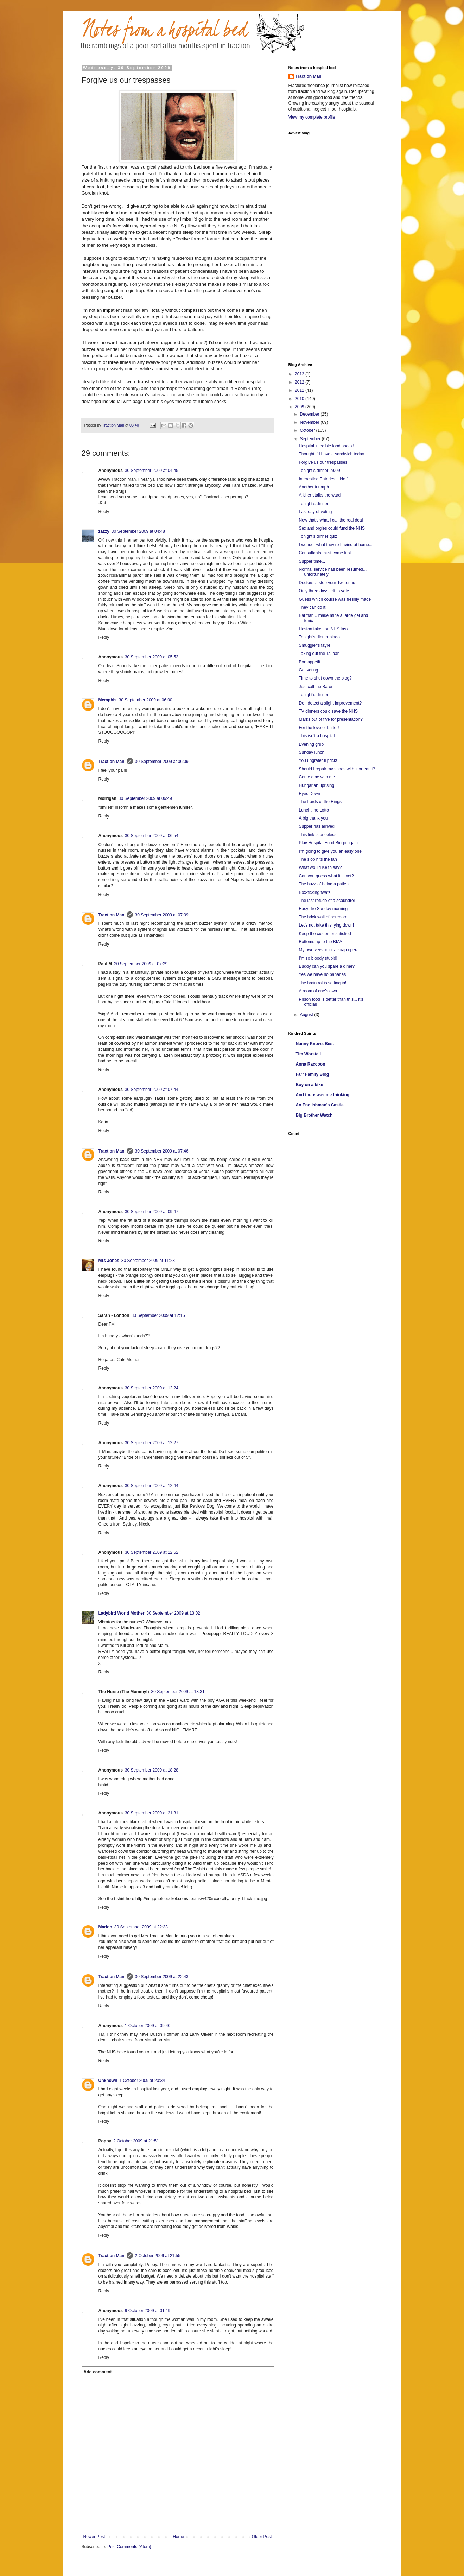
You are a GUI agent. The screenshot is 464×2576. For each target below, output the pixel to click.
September (311, 438)
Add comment (98, 2371)
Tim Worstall (308, 1054)
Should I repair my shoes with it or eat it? (337, 768)
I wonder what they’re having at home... (335, 544)
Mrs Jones (108, 1260)
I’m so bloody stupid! (318, 958)
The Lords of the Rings (320, 801)
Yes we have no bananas (322, 974)
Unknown (107, 2080)
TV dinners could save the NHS (328, 711)
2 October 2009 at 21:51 (136, 2141)
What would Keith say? (320, 867)
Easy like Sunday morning (323, 908)
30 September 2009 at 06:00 (145, 699)
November (310, 422)
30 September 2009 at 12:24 (151, 1387)
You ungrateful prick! (318, 760)
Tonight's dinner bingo (319, 636)
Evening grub (311, 744)
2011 (300, 390)
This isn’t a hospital (317, 735)
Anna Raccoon (310, 1064)
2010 (300, 398)
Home (178, 2536)
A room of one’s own (318, 991)
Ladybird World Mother (121, 1613)
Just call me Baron (316, 686)
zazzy (103, 531)
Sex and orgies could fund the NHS (331, 528)
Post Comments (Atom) (129, 2546)
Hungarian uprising (316, 785)
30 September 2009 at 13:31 (178, 1691)
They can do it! (312, 607)
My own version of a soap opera (328, 949)
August (307, 1014)
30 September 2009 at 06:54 (151, 835)
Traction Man (111, 761)
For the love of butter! (319, 727)
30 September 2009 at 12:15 (158, 1315)
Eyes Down (309, 793)
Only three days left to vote (324, 590)
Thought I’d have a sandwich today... (333, 454)
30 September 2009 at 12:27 (151, 1442)
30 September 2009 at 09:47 (151, 1211)
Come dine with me (317, 777)
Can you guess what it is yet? (326, 875)
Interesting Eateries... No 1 (324, 478)
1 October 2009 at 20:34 (142, 2080)
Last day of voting (315, 511)
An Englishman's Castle (320, 1105)
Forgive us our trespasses (323, 462)
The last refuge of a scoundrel (327, 900)
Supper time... (312, 561)
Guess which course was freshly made (335, 599)
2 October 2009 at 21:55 (157, 2255)
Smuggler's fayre (314, 645)
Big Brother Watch (314, 1115)
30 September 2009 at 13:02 (173, 1613)
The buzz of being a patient (324, 884)
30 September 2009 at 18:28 (151, 1770)
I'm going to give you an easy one (330, 851)
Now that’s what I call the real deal (331, 520)
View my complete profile (311, 117)
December (310, 414)
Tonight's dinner (313, 694)
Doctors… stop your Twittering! (327, 582)
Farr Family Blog (312, 1074)
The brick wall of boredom (323, 917)
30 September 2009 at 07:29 (140, 963)
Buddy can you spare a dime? (327, 966)
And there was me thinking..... (325, 1094)
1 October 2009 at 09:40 (147, 2025)
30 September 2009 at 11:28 (148, 1260)
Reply (103, 511)
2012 (300, 382)
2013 (300, 374)
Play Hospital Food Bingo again (328, 842)
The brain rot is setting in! (322, 982)
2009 (300, 406)
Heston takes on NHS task (323, 628)
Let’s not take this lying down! (326, 925)
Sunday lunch (311, 752)
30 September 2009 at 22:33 (141, 1927)
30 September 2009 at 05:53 (151, 657)
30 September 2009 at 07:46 (162, 1151)
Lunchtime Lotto (314, 810)
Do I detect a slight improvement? (330, 703)
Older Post (262, 2536)
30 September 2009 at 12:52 (151, 1552)
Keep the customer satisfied (325, 933)
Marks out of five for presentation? (330, 719)
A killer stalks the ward (320, 495)
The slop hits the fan (318, 859)
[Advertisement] (316, 244)
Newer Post (94, 2536)
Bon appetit (309, 661)
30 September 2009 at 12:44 (151, 1485)
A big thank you (313, 818)
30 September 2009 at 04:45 (151, 470)
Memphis (107, 699)
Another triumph (314, 487)
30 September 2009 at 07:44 (151, 1089)
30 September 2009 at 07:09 (162, 915)
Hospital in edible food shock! (326, 445)
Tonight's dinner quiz (318, 536)
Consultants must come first (325, 552)
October (308, 430)
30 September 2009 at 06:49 (145, 798)
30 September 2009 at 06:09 (162, 761)
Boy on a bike (309, 1084)
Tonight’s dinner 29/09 (319, 470)
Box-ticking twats (314, 892)
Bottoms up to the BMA (320, 941)
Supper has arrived (316, 826)
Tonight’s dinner (313, 503)
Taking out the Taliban (319, 653)
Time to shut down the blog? (325, 678)
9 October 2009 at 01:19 (147, 2310)
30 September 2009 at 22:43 (162, 1976)
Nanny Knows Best (315, 1043)
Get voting (308, 670)
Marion (105, 1927)
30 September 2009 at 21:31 (151, 1813)
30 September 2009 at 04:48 (138, 531)
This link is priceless (317, 834)
